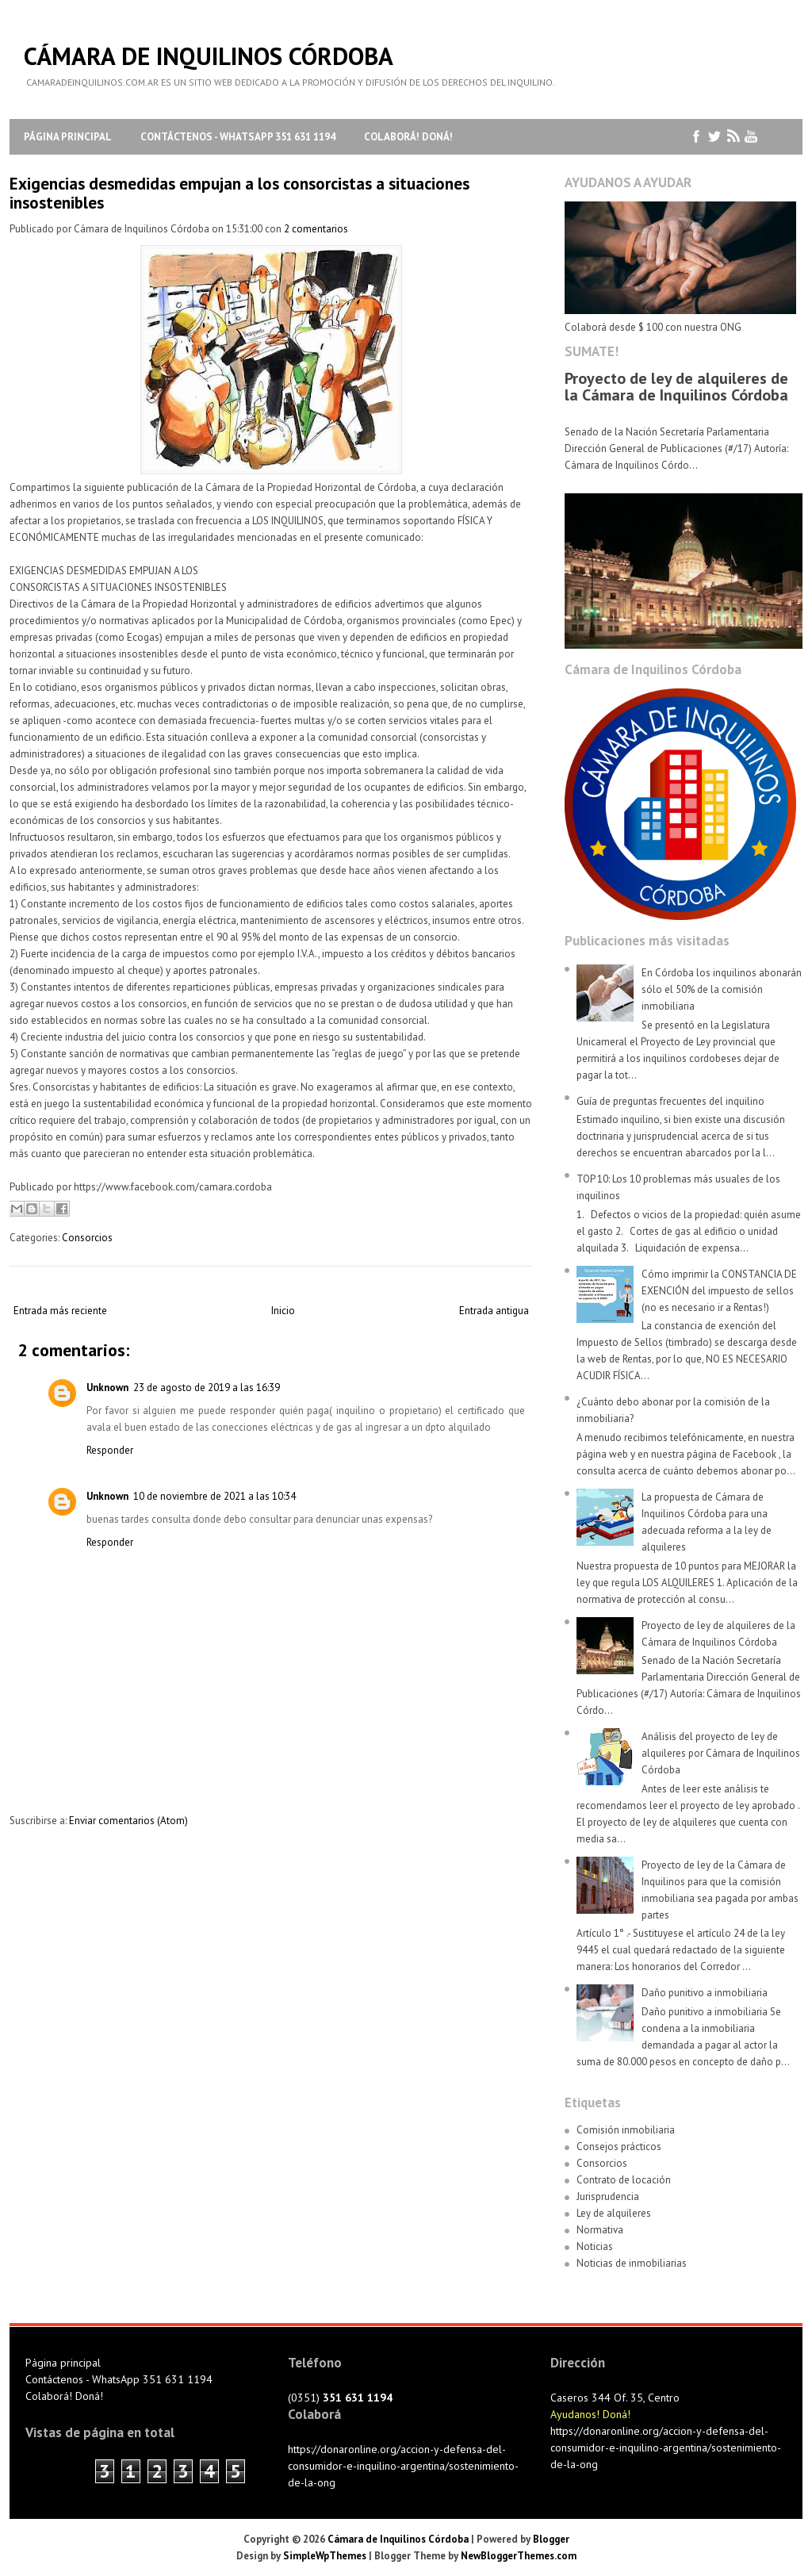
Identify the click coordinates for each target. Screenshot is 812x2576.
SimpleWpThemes (324, 2556)
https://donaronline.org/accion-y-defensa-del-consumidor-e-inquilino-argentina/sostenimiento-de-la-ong (403, 2466)
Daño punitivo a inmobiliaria (705, 1992)
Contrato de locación (623, 2180)
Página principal (68, 137)
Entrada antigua (494, 1310)
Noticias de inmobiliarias (631, 2263)
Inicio (283, 1310)
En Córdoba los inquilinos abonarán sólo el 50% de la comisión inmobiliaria (722, 989)
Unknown (107, 1387)
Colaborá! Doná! (408, 137)
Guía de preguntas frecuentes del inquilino (670, 1101)
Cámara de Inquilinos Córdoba (208, 56)
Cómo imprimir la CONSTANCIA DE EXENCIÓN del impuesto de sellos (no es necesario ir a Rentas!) (719, 1290)
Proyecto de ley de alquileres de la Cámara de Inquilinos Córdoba (676, 386)
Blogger (551, 2539)
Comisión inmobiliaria (625, 2130)
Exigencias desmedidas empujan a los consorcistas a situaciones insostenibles (239, 193)
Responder (109, 1450)
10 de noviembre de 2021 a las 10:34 (214, 1496)
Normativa (599, 2230)
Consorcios (87, 1237)
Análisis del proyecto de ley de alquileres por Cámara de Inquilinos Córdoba (721, 1753)
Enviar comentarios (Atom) (128, 1820)
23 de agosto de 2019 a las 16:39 (206, 1387)
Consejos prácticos (618, 2146)
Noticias (594, 2246)
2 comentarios (316, 229)
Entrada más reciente (60, 1310)
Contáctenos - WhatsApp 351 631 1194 (237, 137)
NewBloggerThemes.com (518, 2556)
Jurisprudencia (607, 2196)
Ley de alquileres (613, 2213)
